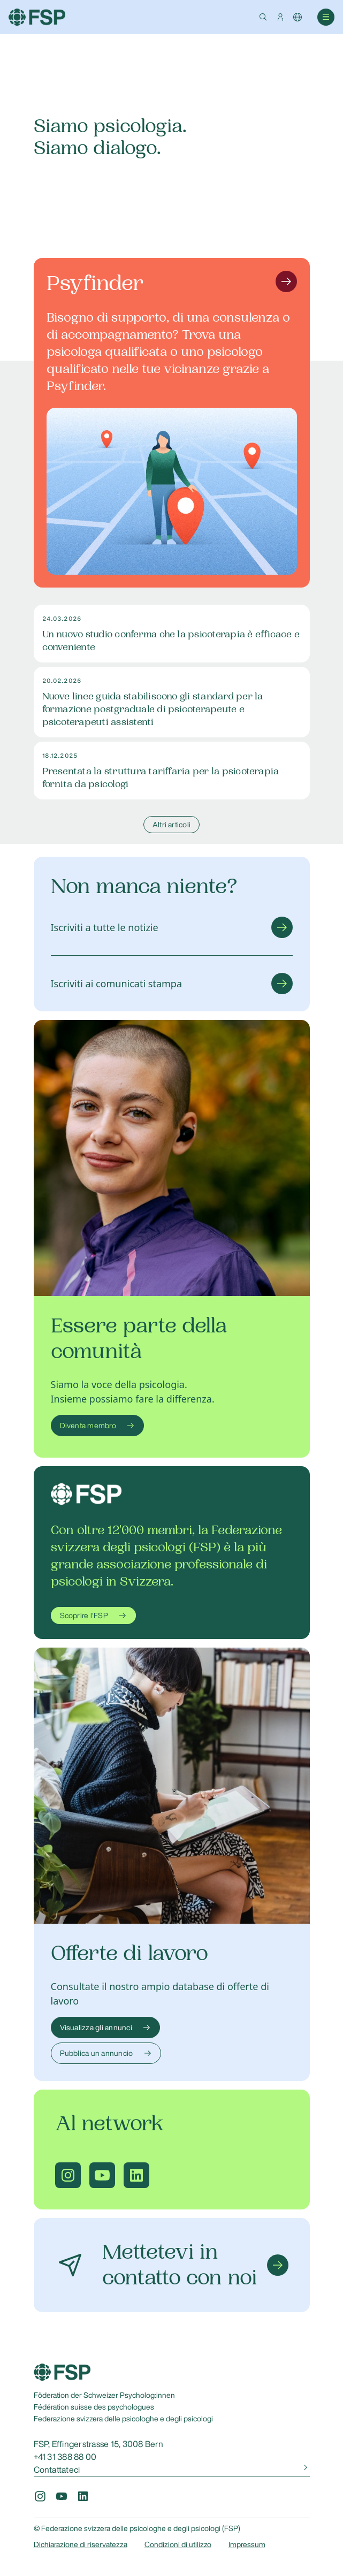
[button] (263, 17)
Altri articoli (171, 824)
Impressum (246, 2544)
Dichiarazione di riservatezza (80, 2544)
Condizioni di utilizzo (177, 2544)
